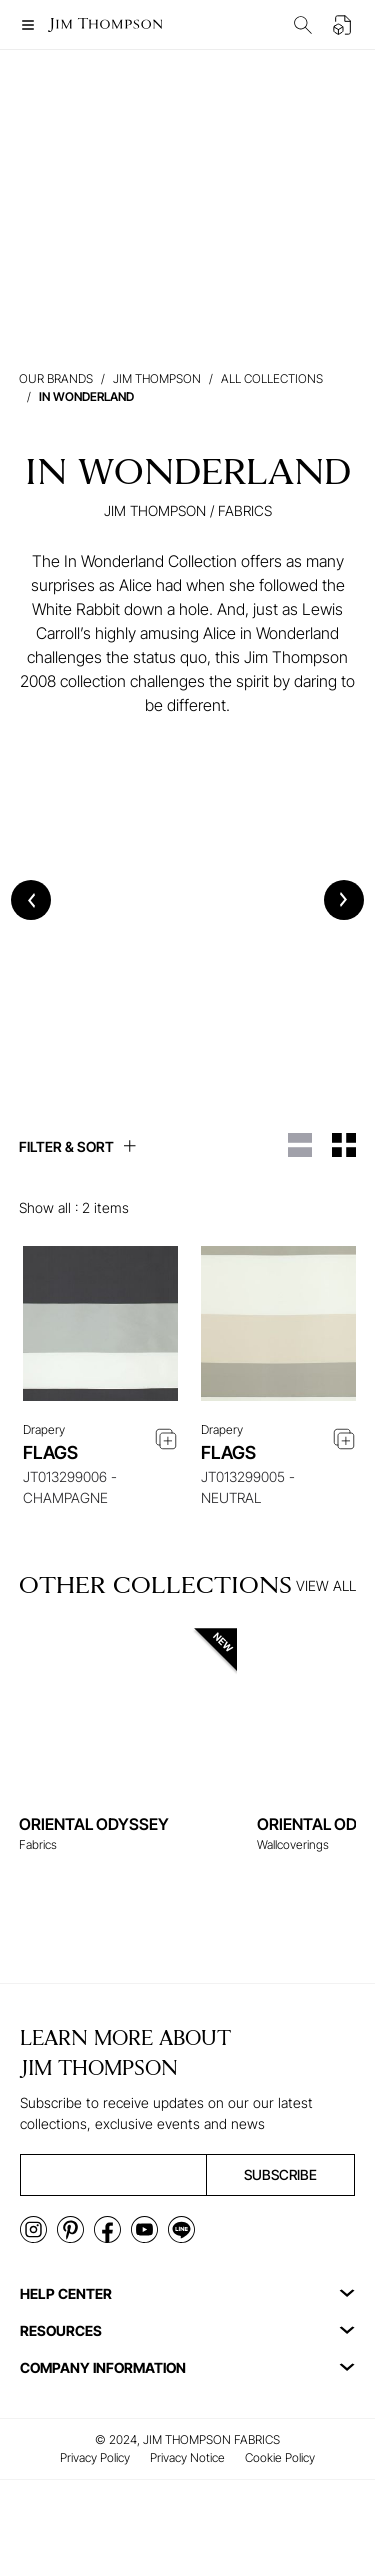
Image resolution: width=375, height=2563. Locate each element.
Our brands (56, 378)
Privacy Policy (95, 2457)
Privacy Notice (187, 2457)
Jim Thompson (157, 378)
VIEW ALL (326, 1585)
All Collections (272, 378)
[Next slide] (344, 900)
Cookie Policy (280, 2457)
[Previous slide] (31, 900)
